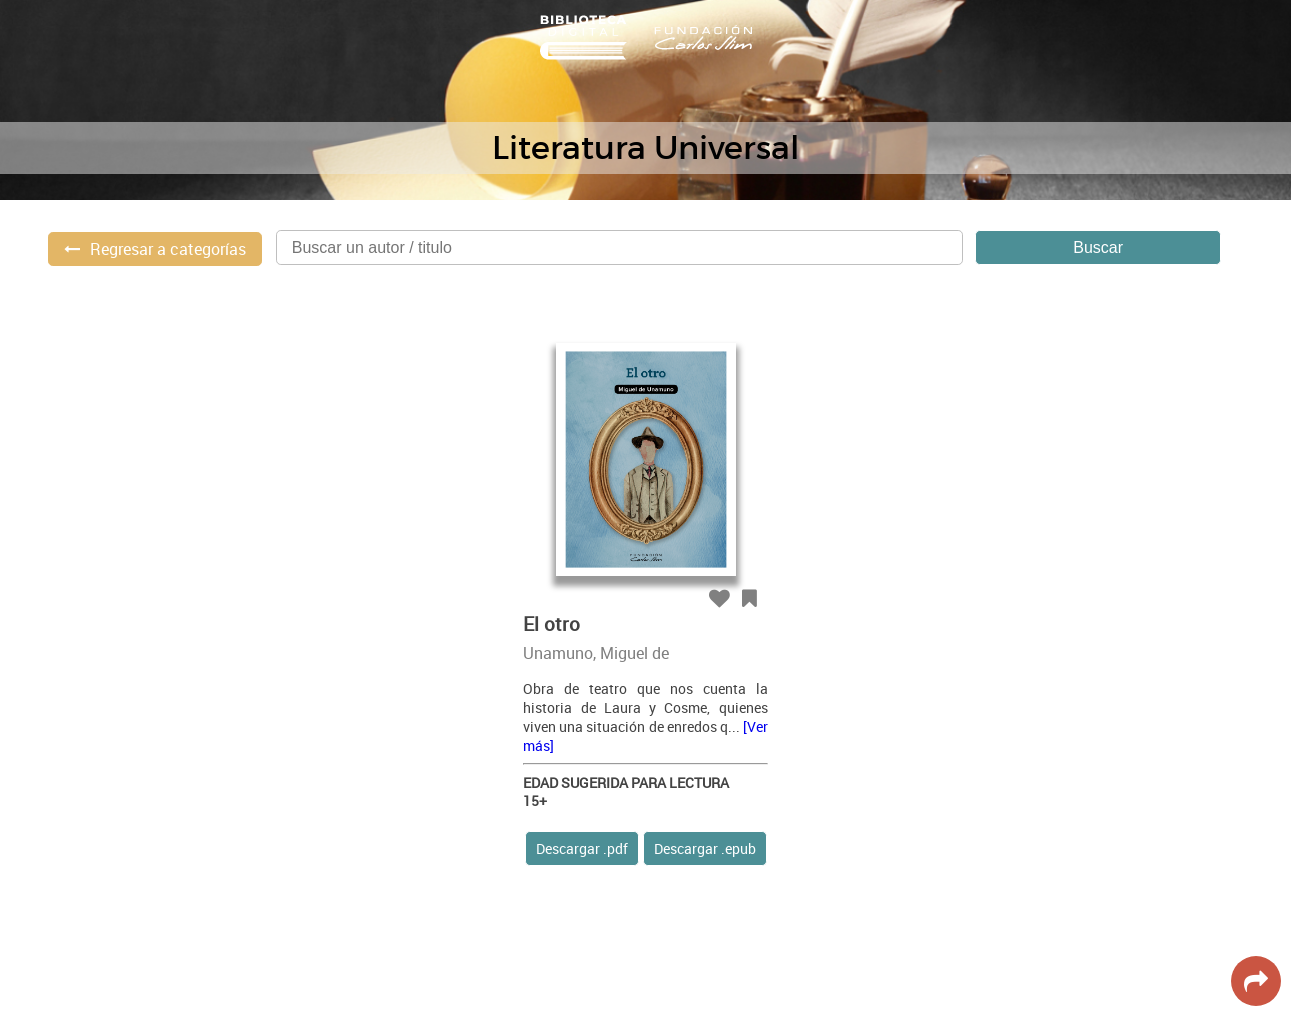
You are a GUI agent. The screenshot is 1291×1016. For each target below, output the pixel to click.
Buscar (1098, 247)
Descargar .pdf (582, 848)
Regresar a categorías (168, 249)
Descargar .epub (705, 848)
